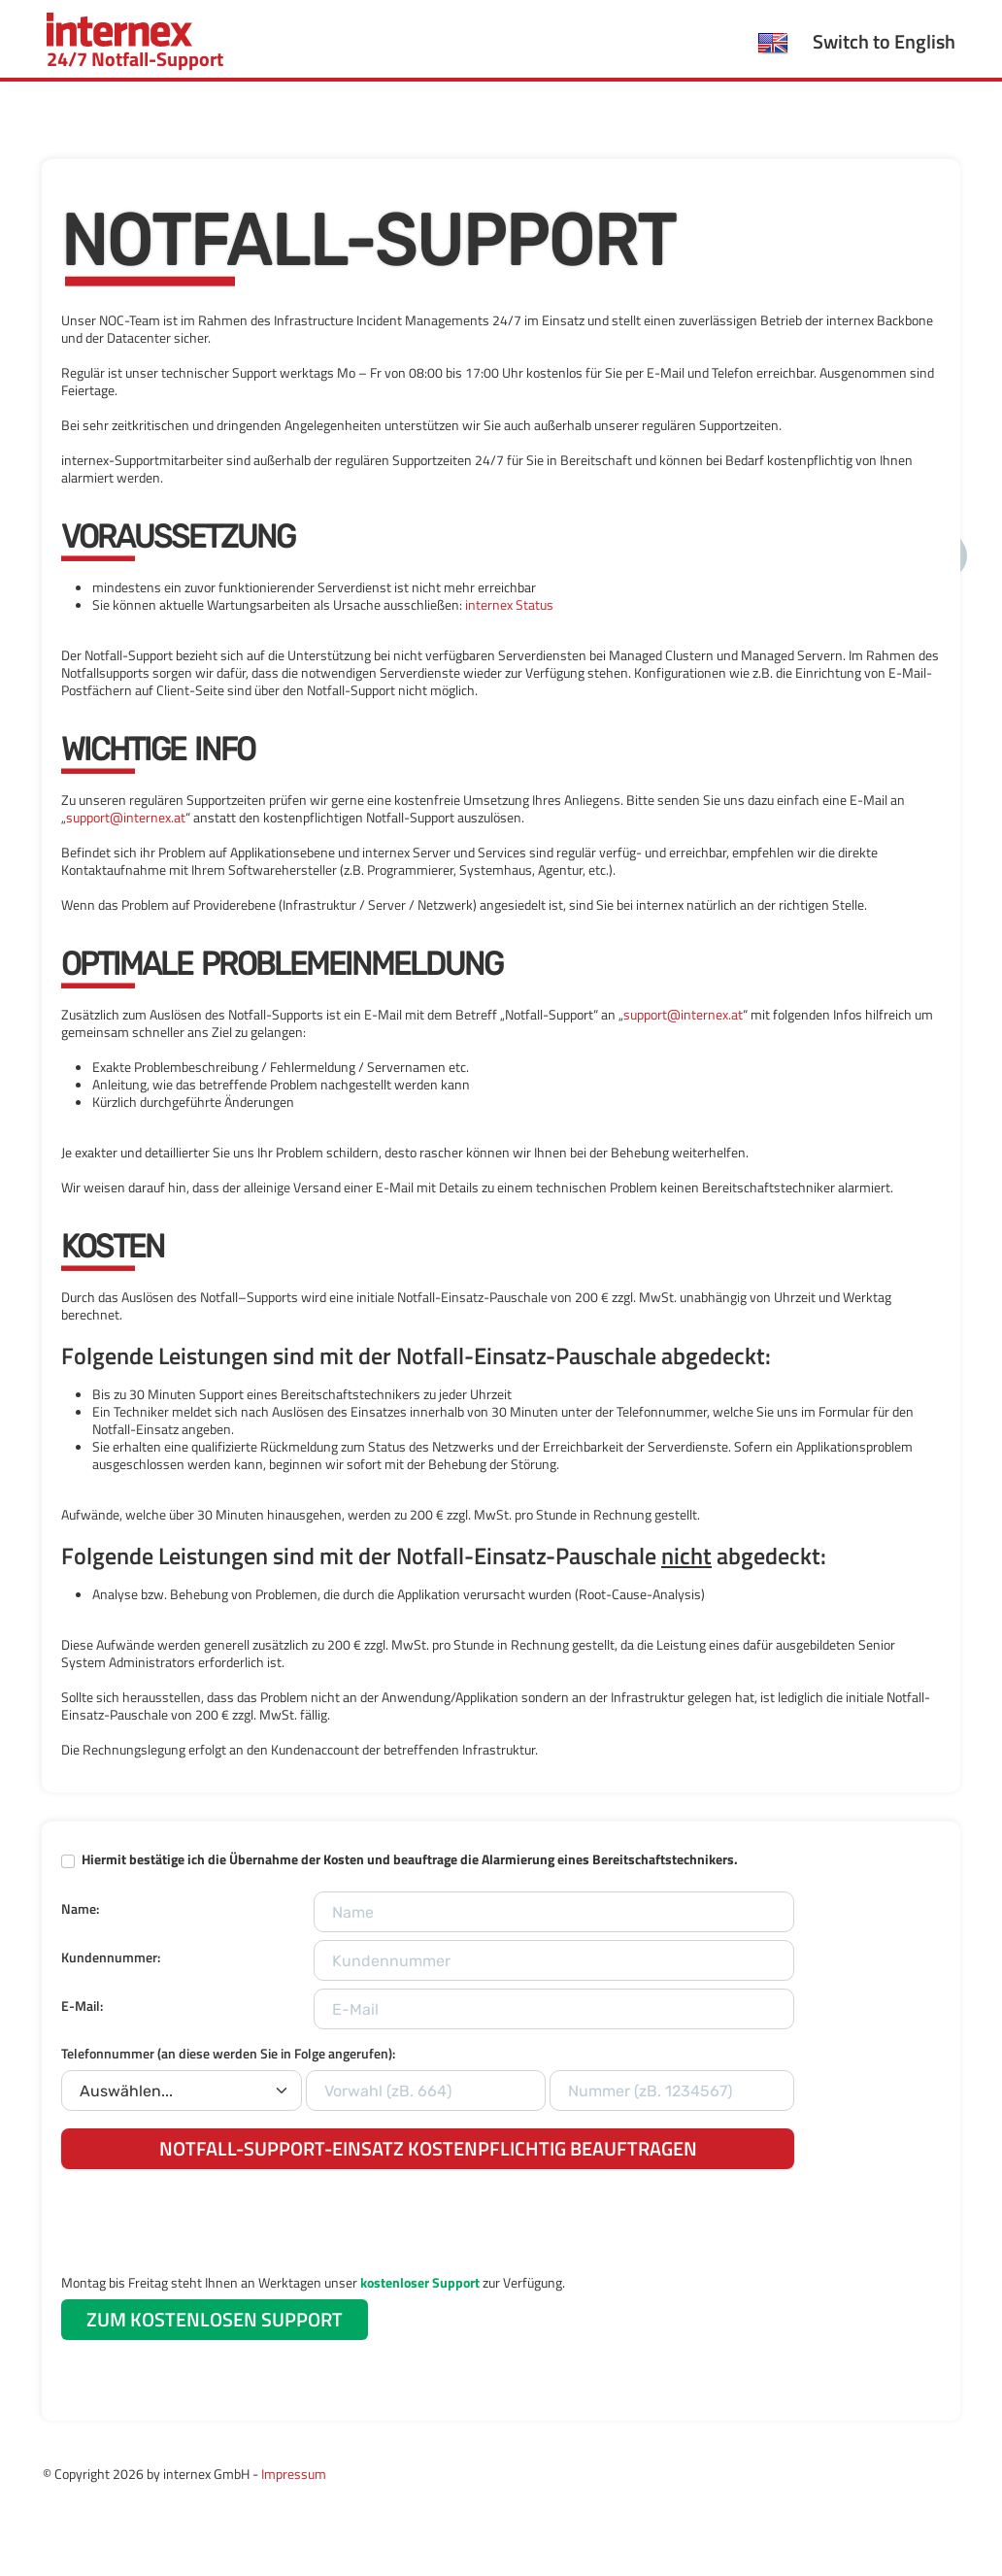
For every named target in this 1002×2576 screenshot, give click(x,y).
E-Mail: (82, 2005)
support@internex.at (125, 817)
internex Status (509, 604)
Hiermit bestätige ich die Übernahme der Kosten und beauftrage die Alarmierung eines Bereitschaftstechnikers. (410, 1859)
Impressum (293, 2473)
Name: (80, 1908)
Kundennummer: (110, 1957)
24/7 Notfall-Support (135, 43)
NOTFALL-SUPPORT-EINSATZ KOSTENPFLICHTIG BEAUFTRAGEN (428, 2148)
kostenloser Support (420, 2282)
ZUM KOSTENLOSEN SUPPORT (214, 2319)
